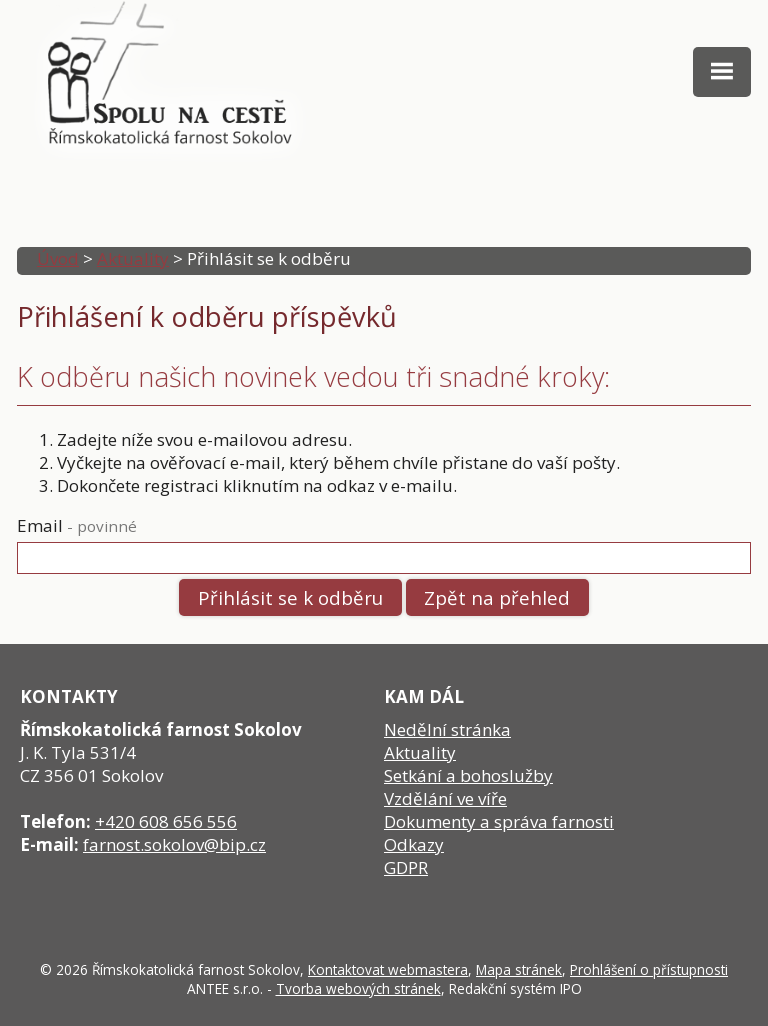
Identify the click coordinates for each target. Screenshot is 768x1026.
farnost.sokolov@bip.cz (174, 844)
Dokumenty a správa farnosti (499, 821)
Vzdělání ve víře (445, 798)
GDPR (406, 867)
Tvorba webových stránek (358, 988)
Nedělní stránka (447, 729)
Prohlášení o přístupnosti (649, 969)
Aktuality (133, 258)
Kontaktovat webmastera (388, 969)
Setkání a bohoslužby (468, 775)
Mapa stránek (519, 969)
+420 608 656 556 (166, 821)
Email (77, 525)
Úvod (58, 258)
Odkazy (414, 844)
